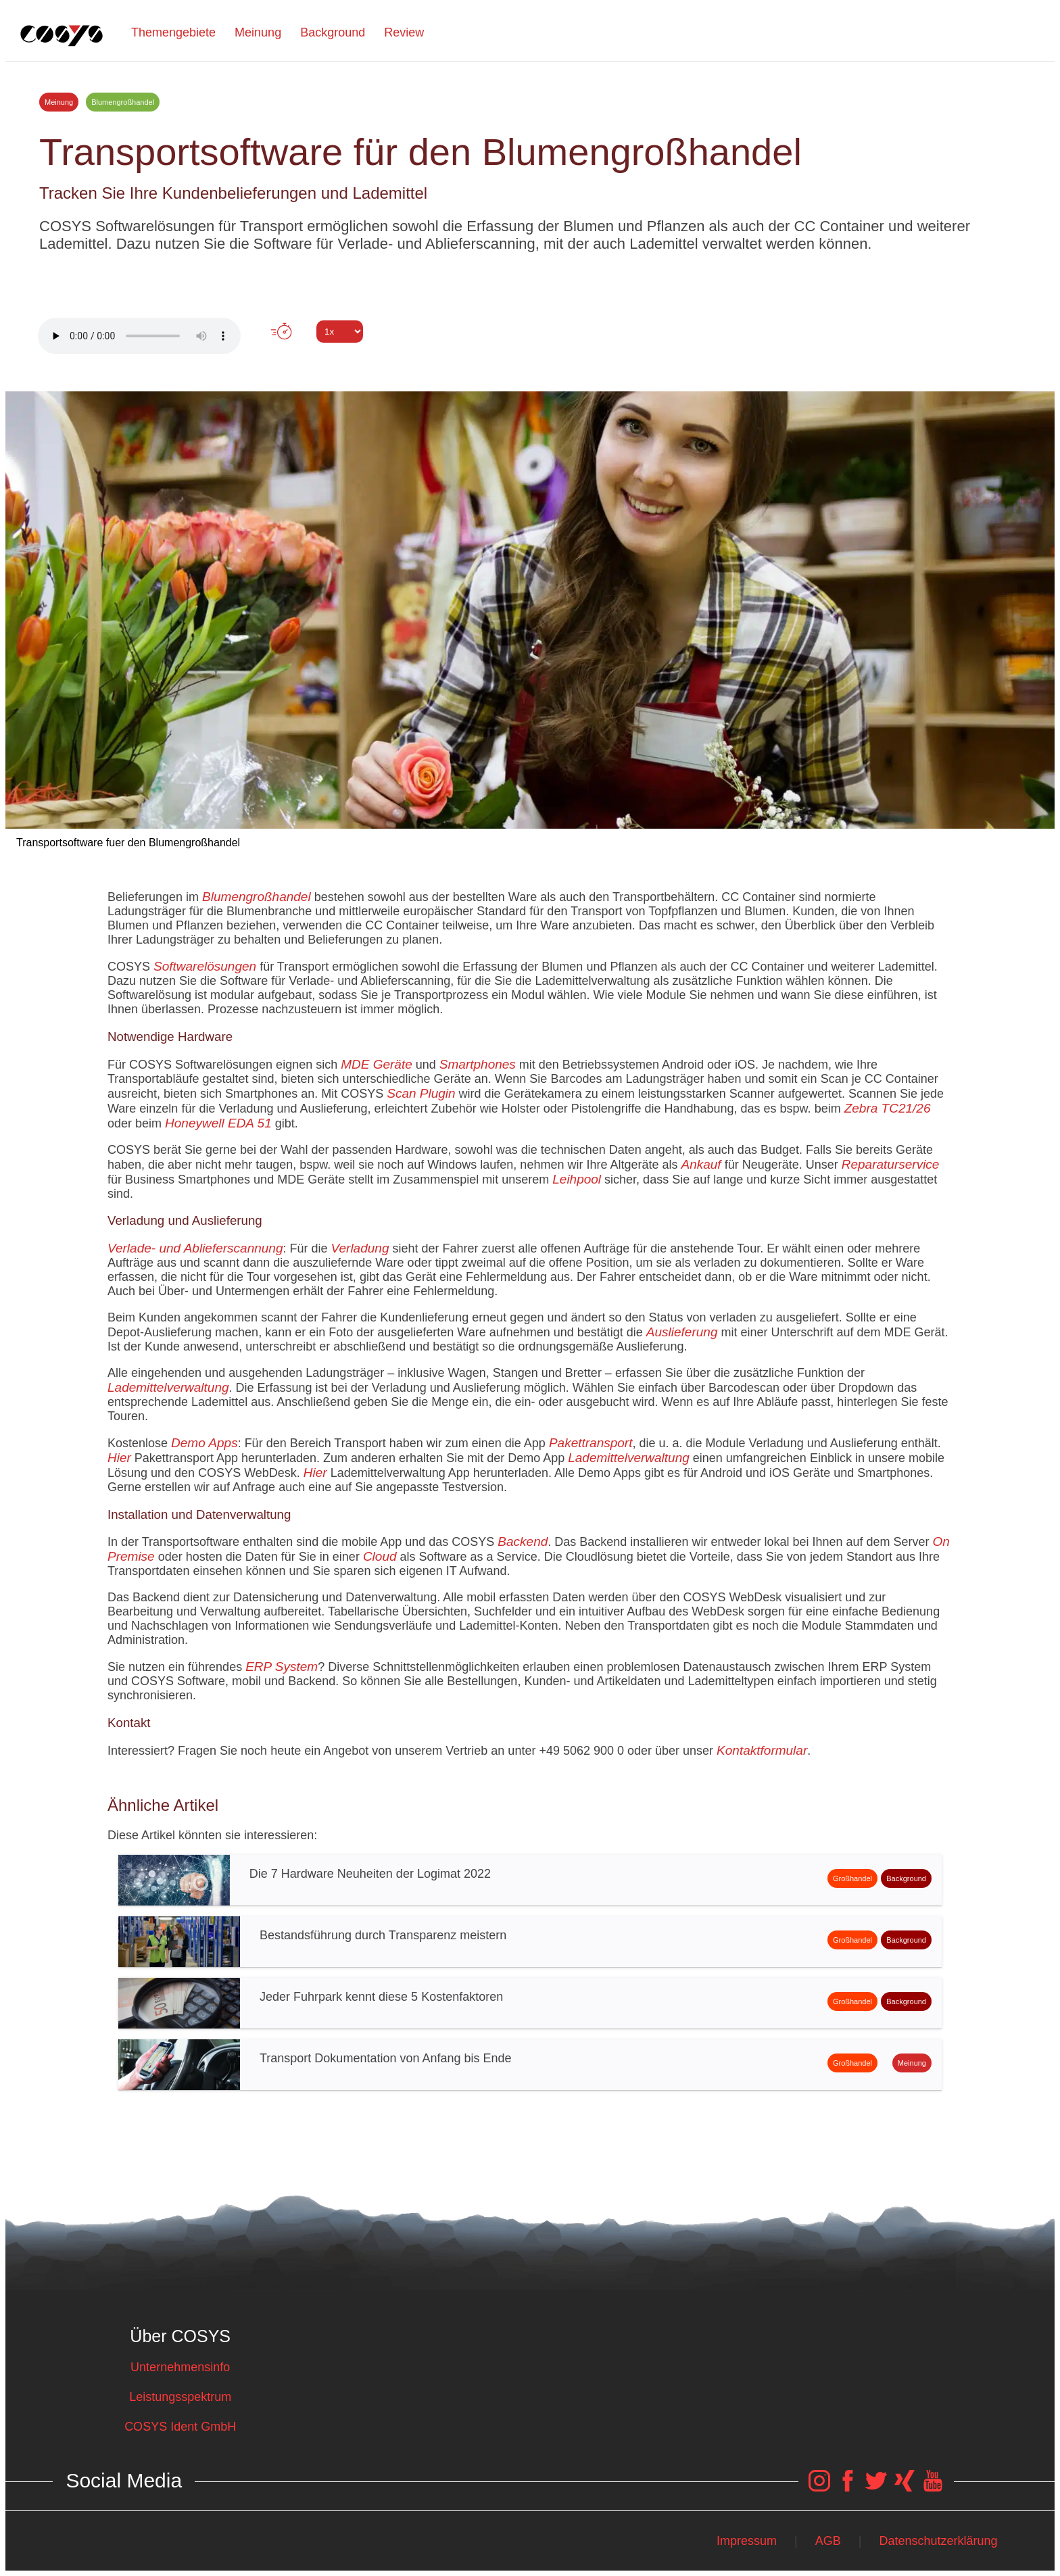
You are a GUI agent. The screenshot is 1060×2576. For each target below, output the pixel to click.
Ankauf (701, 1164)
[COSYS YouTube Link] (933, 2487)
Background (332, 32)
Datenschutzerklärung (939, 2541)
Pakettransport (591, 1443)
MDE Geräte (376, 1064)
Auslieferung (682, 1332)
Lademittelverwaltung (168, 1387)
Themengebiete (173, 32)
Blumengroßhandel (256, 897)
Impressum (747, 2541)
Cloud (380, 1556)
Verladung (360, 1248)
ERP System (281, 1666)
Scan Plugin (421, 1093)
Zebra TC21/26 (887, 1108)
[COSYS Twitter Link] (876, 2487)
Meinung (258, 32)
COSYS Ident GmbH (180, 2426)
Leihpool (576, 1179)
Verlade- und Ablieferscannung (195, 1248)
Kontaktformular (762, 1750)
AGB (828, 2541)
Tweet (530, 356)
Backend (523, 1541)
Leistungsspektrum (180, 2397)
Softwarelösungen (204, 966)
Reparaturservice (891, 1164)
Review (404, 32)
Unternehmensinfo (180, 2367)
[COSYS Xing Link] (904, 2487)
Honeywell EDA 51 (218, 1123)
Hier (119, 1458)
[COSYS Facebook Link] (848, 2487)
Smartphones (477, 1064)
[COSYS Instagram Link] (819, 2487)
